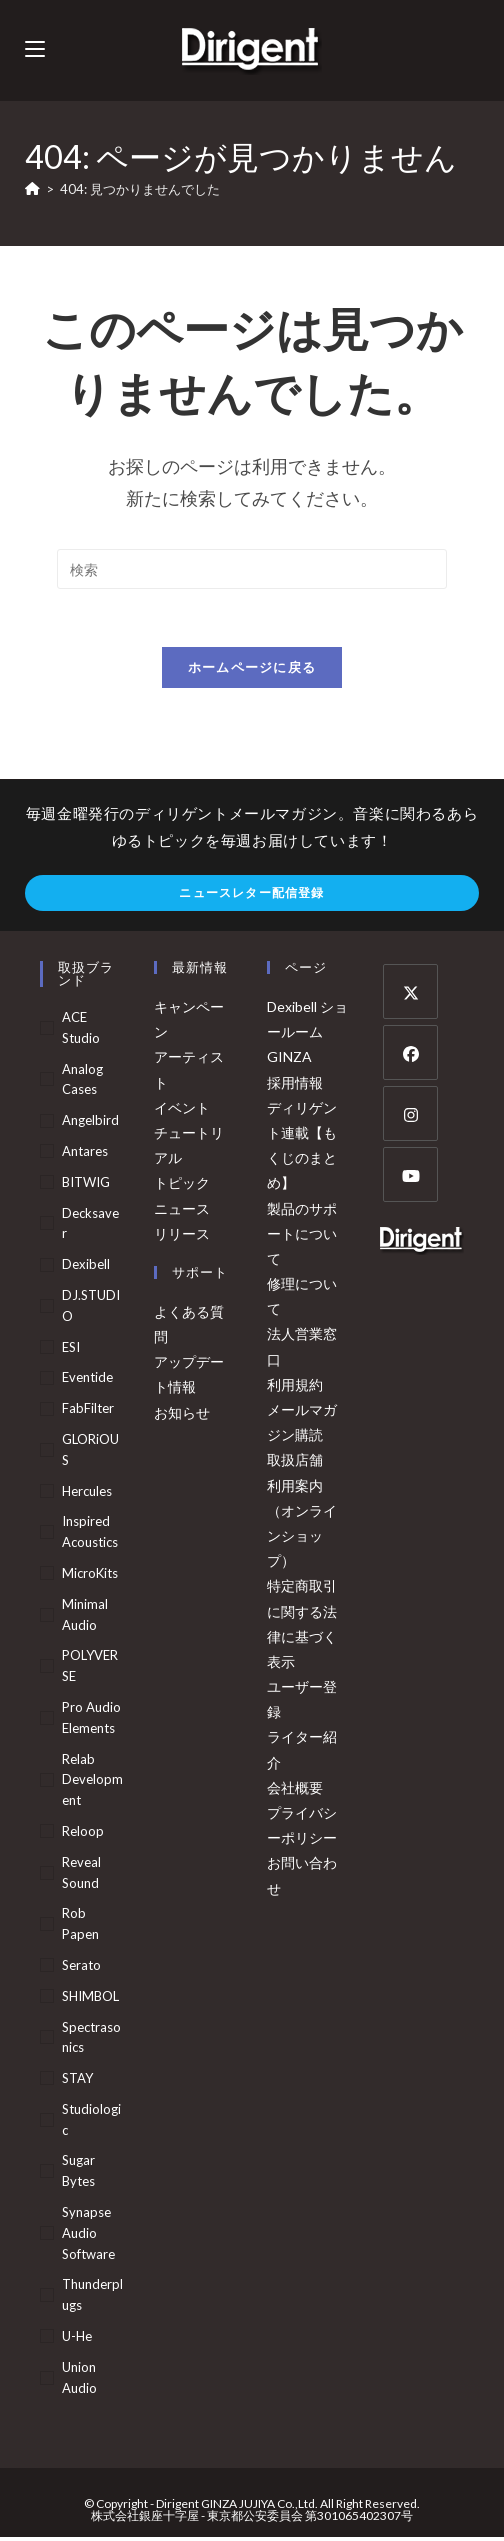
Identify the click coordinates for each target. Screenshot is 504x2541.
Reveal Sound (81, 1875)
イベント (182, 1110)
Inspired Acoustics (90, 1534)
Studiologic (91, 2122)
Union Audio (79, 2380)
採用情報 (295, 1085)
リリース (182, 1236)
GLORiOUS (90, 1452)
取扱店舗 (295, 1462)
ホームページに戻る (252, 670)
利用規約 (295, 1387)
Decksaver (90, 1226)
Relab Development (92, 1783)
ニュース (182, 1211)
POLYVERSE (90, 1668)
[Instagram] (410, 1116)
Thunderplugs (92, 2298)
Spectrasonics (91, 2040)
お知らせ (182, 1415)
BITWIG (86, 1185)
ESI (71, 1350)
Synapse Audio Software (88, 2236)
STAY (77, 2081)
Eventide (87, 1380)
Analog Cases (82, 1082)
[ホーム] (32, 189)
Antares (85, 1154)
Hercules (87, 1494)
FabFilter (88, 1411)
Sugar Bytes (78, 2174)
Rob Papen (80, 1926)
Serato (81, 1968)
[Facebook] (410, 1055)
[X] (410, 994)
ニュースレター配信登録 (251, 895)
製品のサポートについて (302, 1236)
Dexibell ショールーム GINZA (307, 1034)
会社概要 (295, 1790)
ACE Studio (81, 1030)
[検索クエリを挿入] (252, 569)
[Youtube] (410, 1177)
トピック (182, 1185)
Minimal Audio (85, 1617)
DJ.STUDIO (91, 1308)
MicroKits (90, 1576)
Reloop (83, 1834)
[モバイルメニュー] (35, 49)
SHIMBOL (90, 1999)
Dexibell (86, 1267)
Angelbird (90, 1123)
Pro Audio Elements (91, 1720)
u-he (77, 2339)
